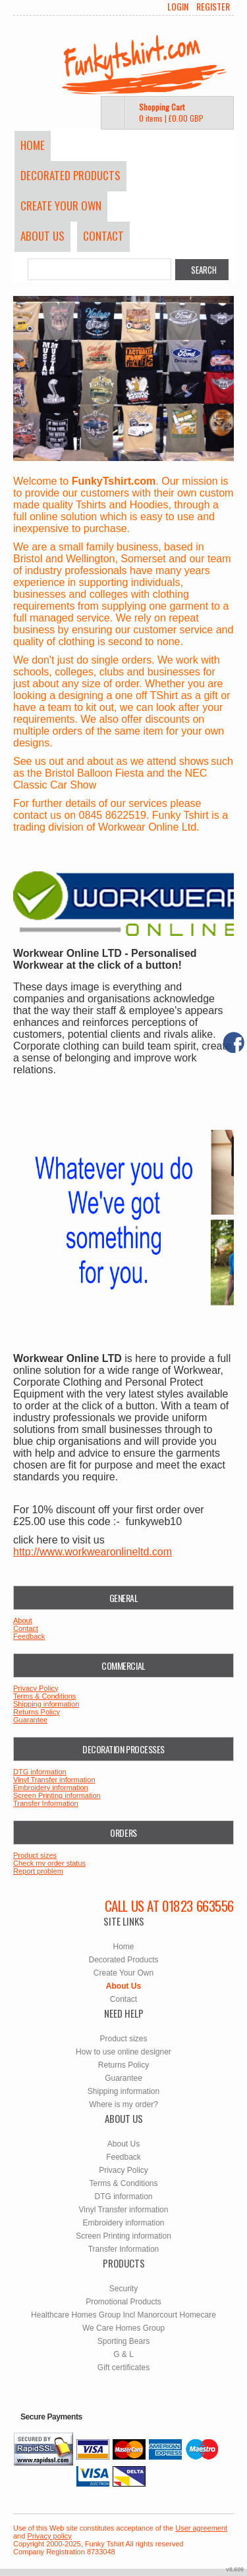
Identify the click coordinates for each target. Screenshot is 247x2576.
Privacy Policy (35, 1688)
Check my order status (49, 1863)
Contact (103, 236)
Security (123, 2288)
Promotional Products (123, 2301)
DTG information (40, 1772)
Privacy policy (49, 2536)
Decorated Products (70, 175)
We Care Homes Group (123, 2328)
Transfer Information (45, 1803)
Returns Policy (36, 1712)
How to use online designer (123, 2051)
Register (213, 6)
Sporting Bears (123, 2341)
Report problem (38, 1871)
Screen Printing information (57, 1795)
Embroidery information (50, 1787)
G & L (123, 2354)
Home (32, 145)
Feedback (29, 1636)
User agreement (201, 2528)
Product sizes (35, 1855)
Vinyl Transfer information (54, 1780)
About (22, 1620)
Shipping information (46, 1704)
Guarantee (30, 1720)
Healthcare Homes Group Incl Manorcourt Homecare (123, 2315)
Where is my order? (123, 2104)
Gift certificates (123, 2367)
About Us (42, 236)
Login (177, 6)
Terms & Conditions (44, 1696)
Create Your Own (60, 205)
